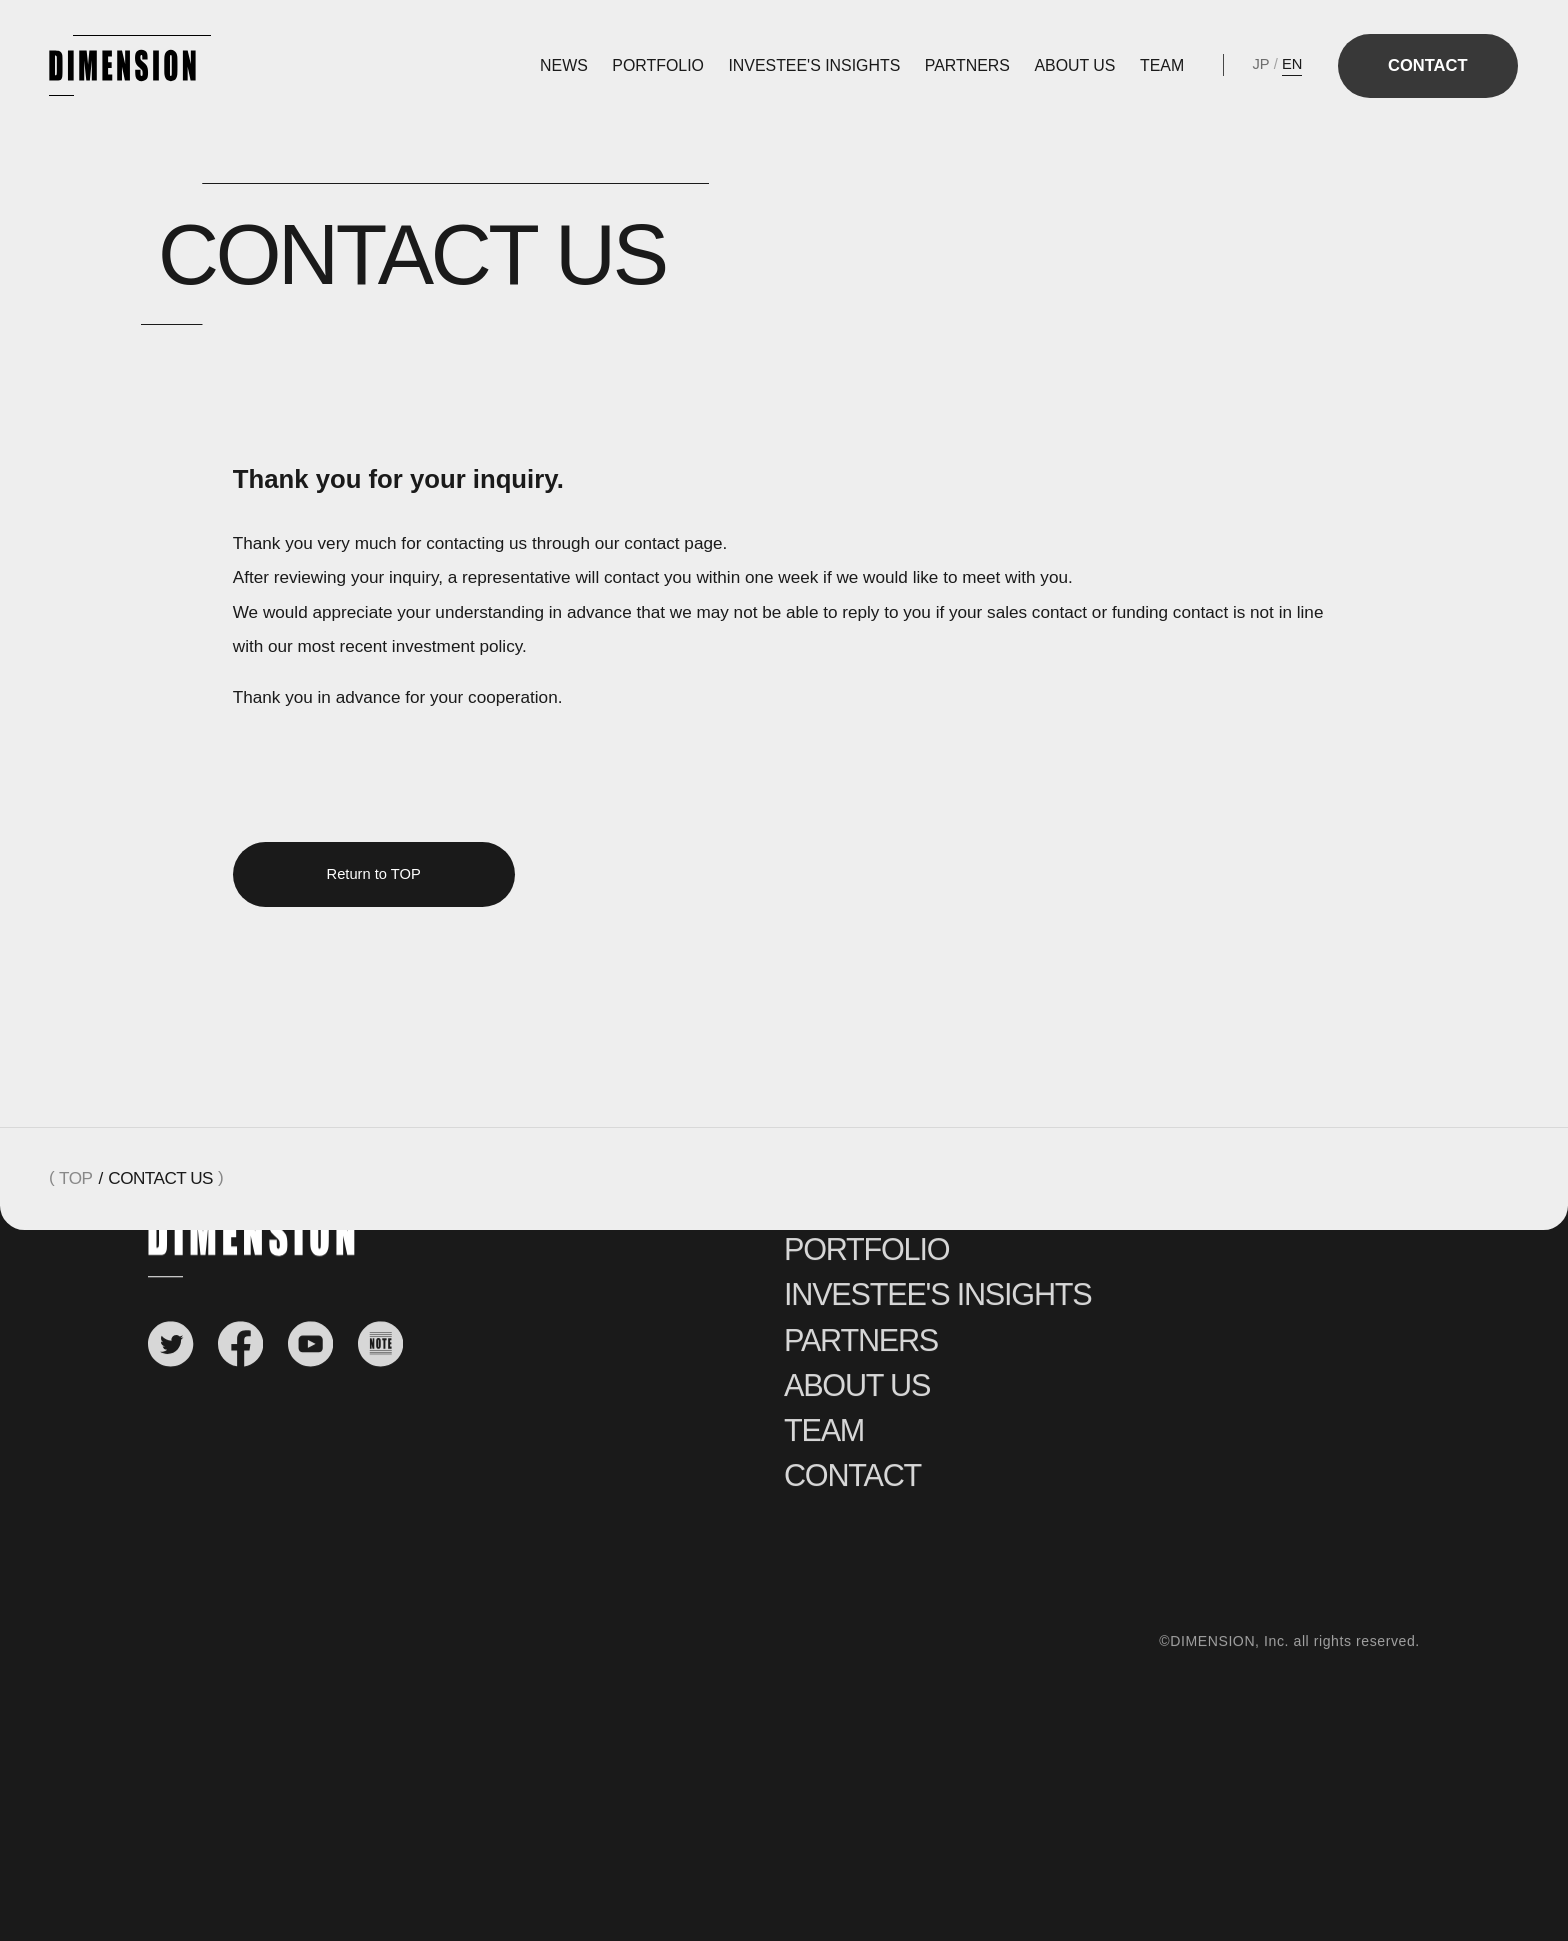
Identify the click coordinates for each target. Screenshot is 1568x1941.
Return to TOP (374, 874)
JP (1261, 64)
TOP (75, 1178)
